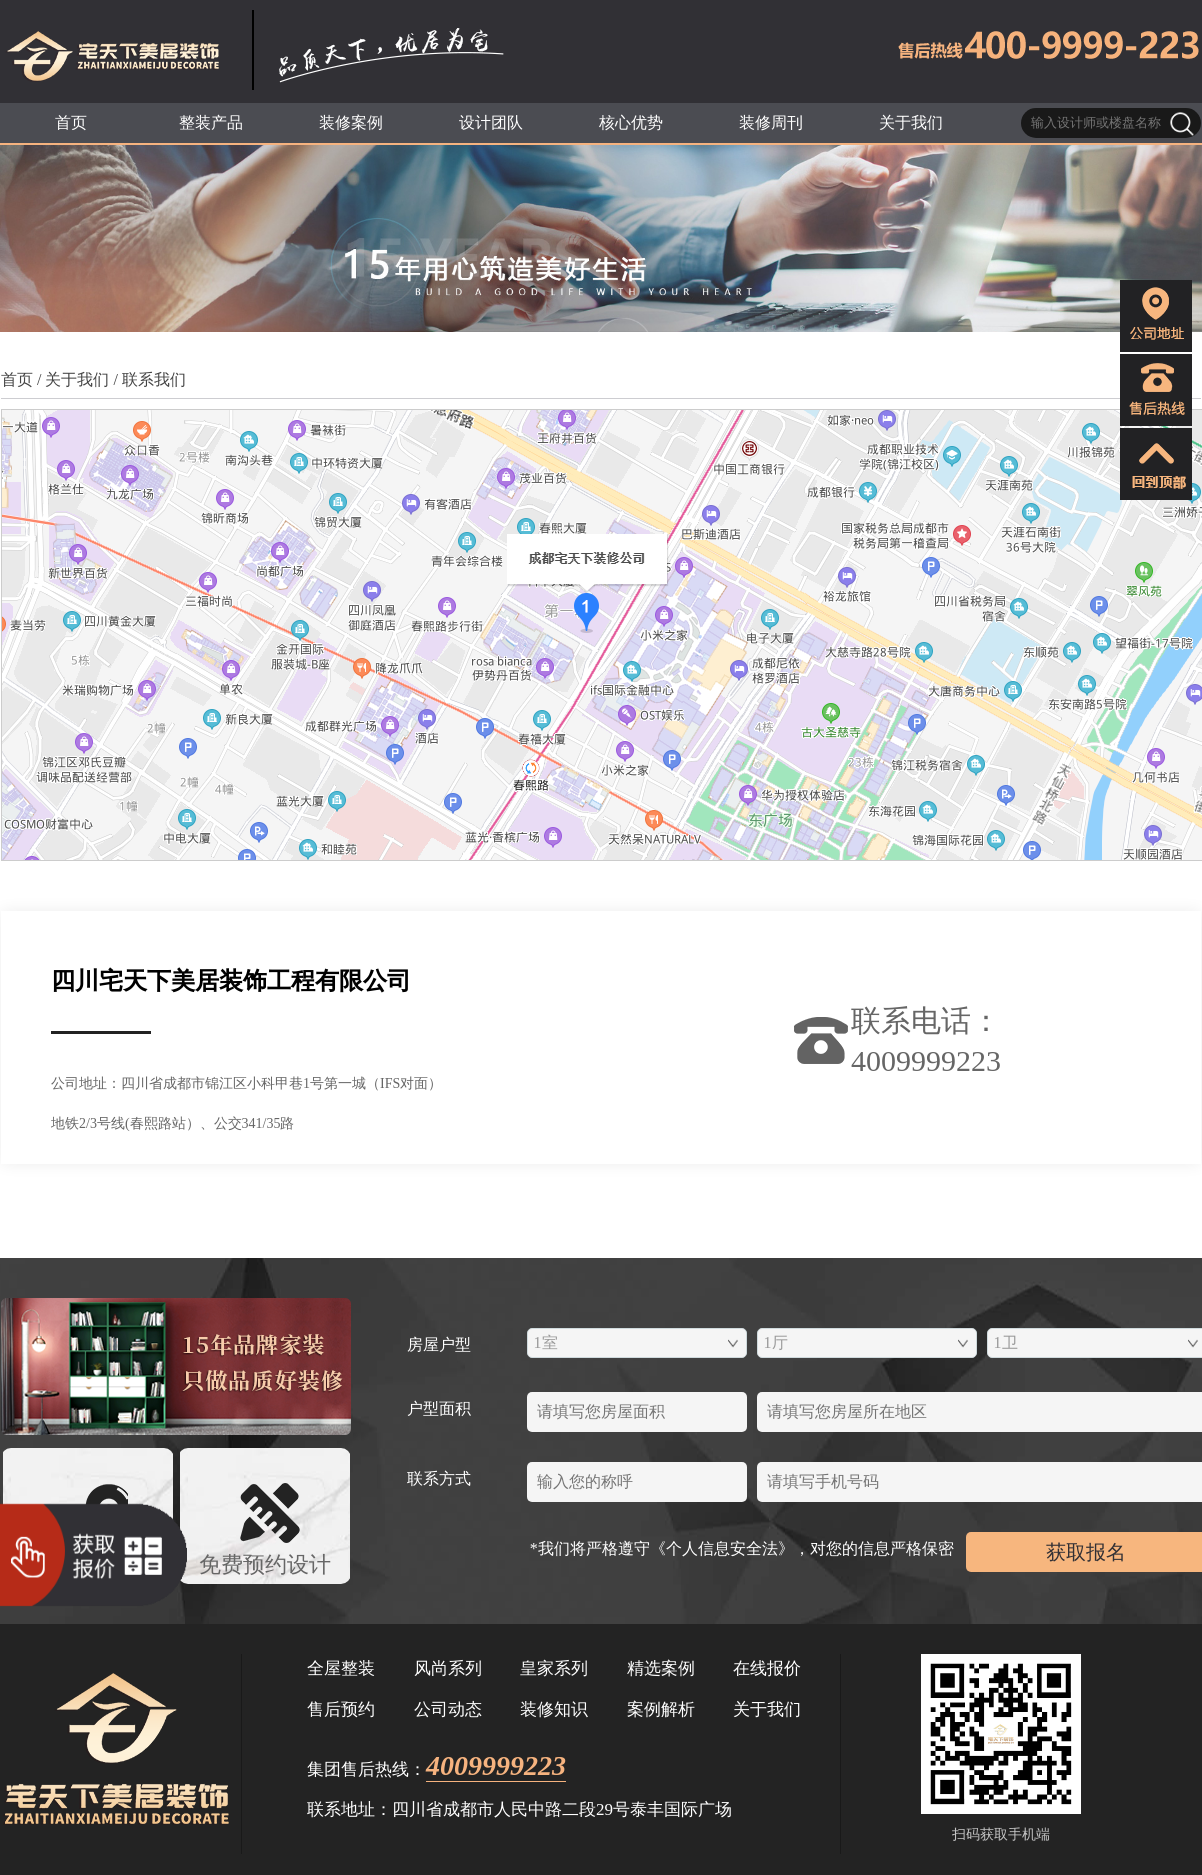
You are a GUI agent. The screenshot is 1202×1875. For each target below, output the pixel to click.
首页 (17, 379)
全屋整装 (341, 1668)
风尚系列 (448, 1668)
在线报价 (767, 1668)
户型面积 (439, 1408)
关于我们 (77, 379)
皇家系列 (554, 1668)
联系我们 (154, 379)
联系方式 (439, 1478)
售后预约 (341, 1709)
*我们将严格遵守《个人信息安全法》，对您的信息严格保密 (748, 1548)
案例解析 (661, 1709)
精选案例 (661, 1668)
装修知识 (554, 1709)
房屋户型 (439, 1344)
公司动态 (448, 1709)
